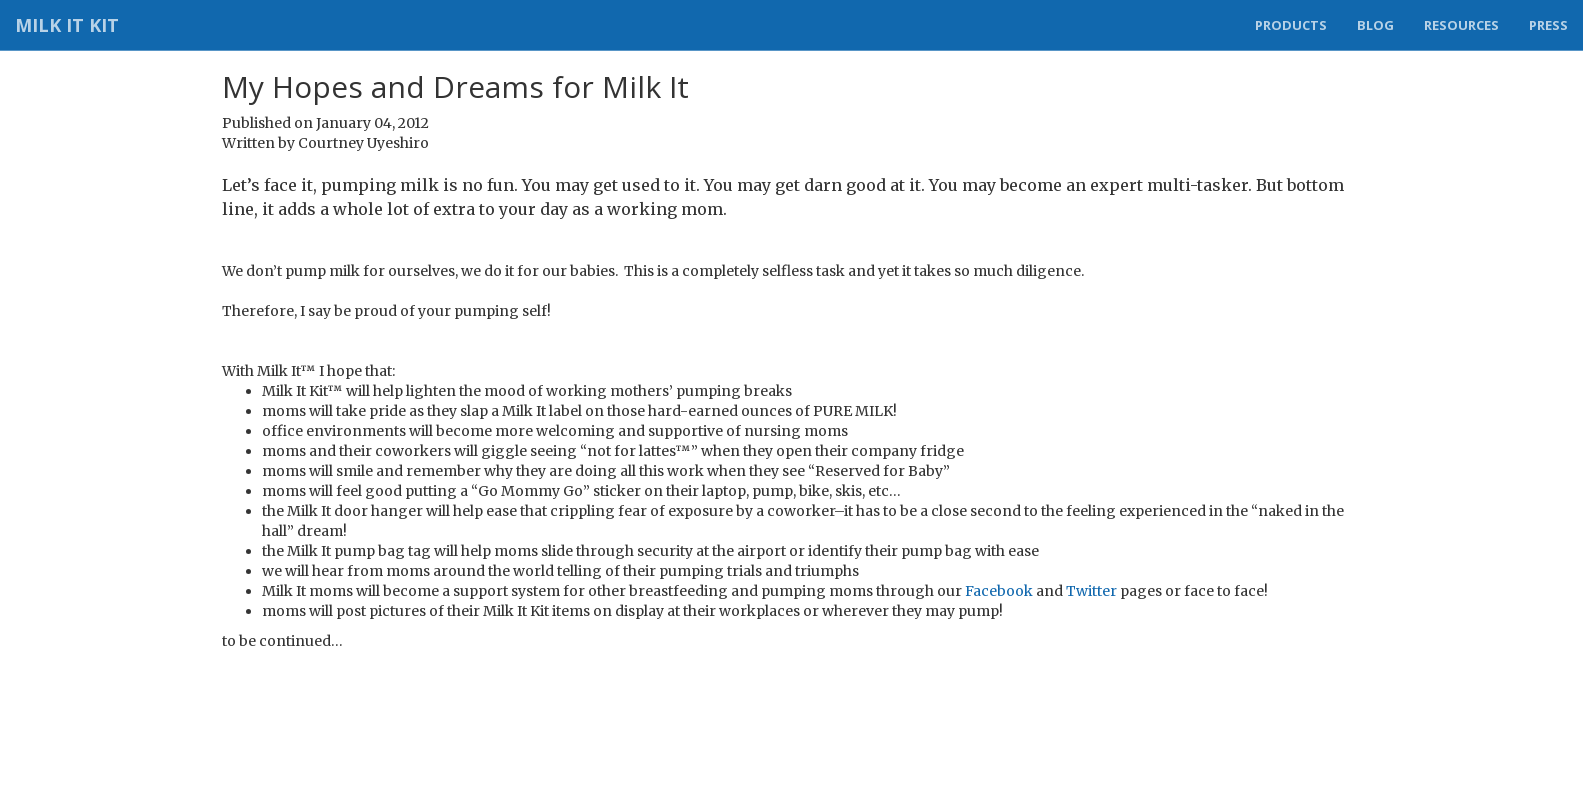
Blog (1375, 25)
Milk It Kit (67, 25)
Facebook (999, 591)
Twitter (1091, 591)
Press (1548, 25)
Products (1291, 25)
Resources (1461, 25)
